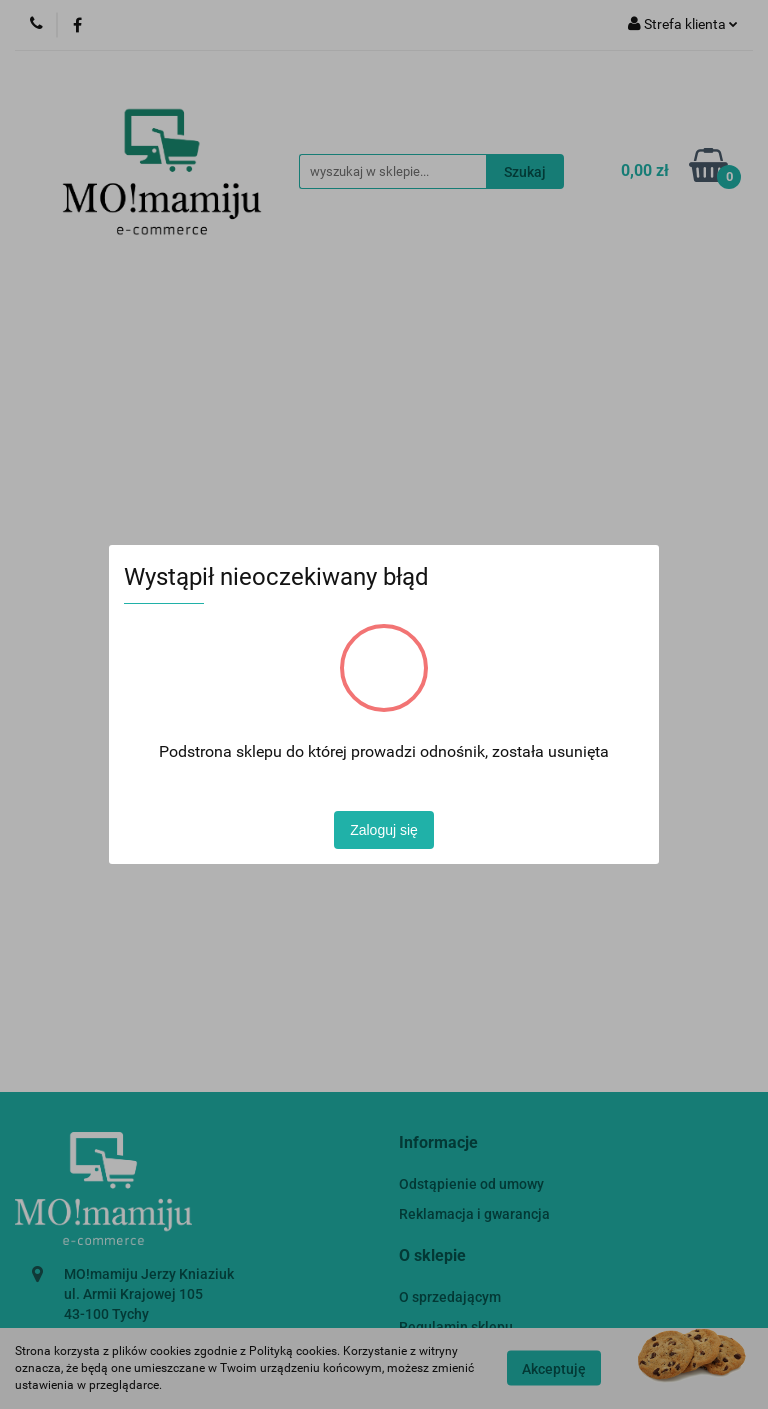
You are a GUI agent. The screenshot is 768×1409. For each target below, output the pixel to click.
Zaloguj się (384, 830)
